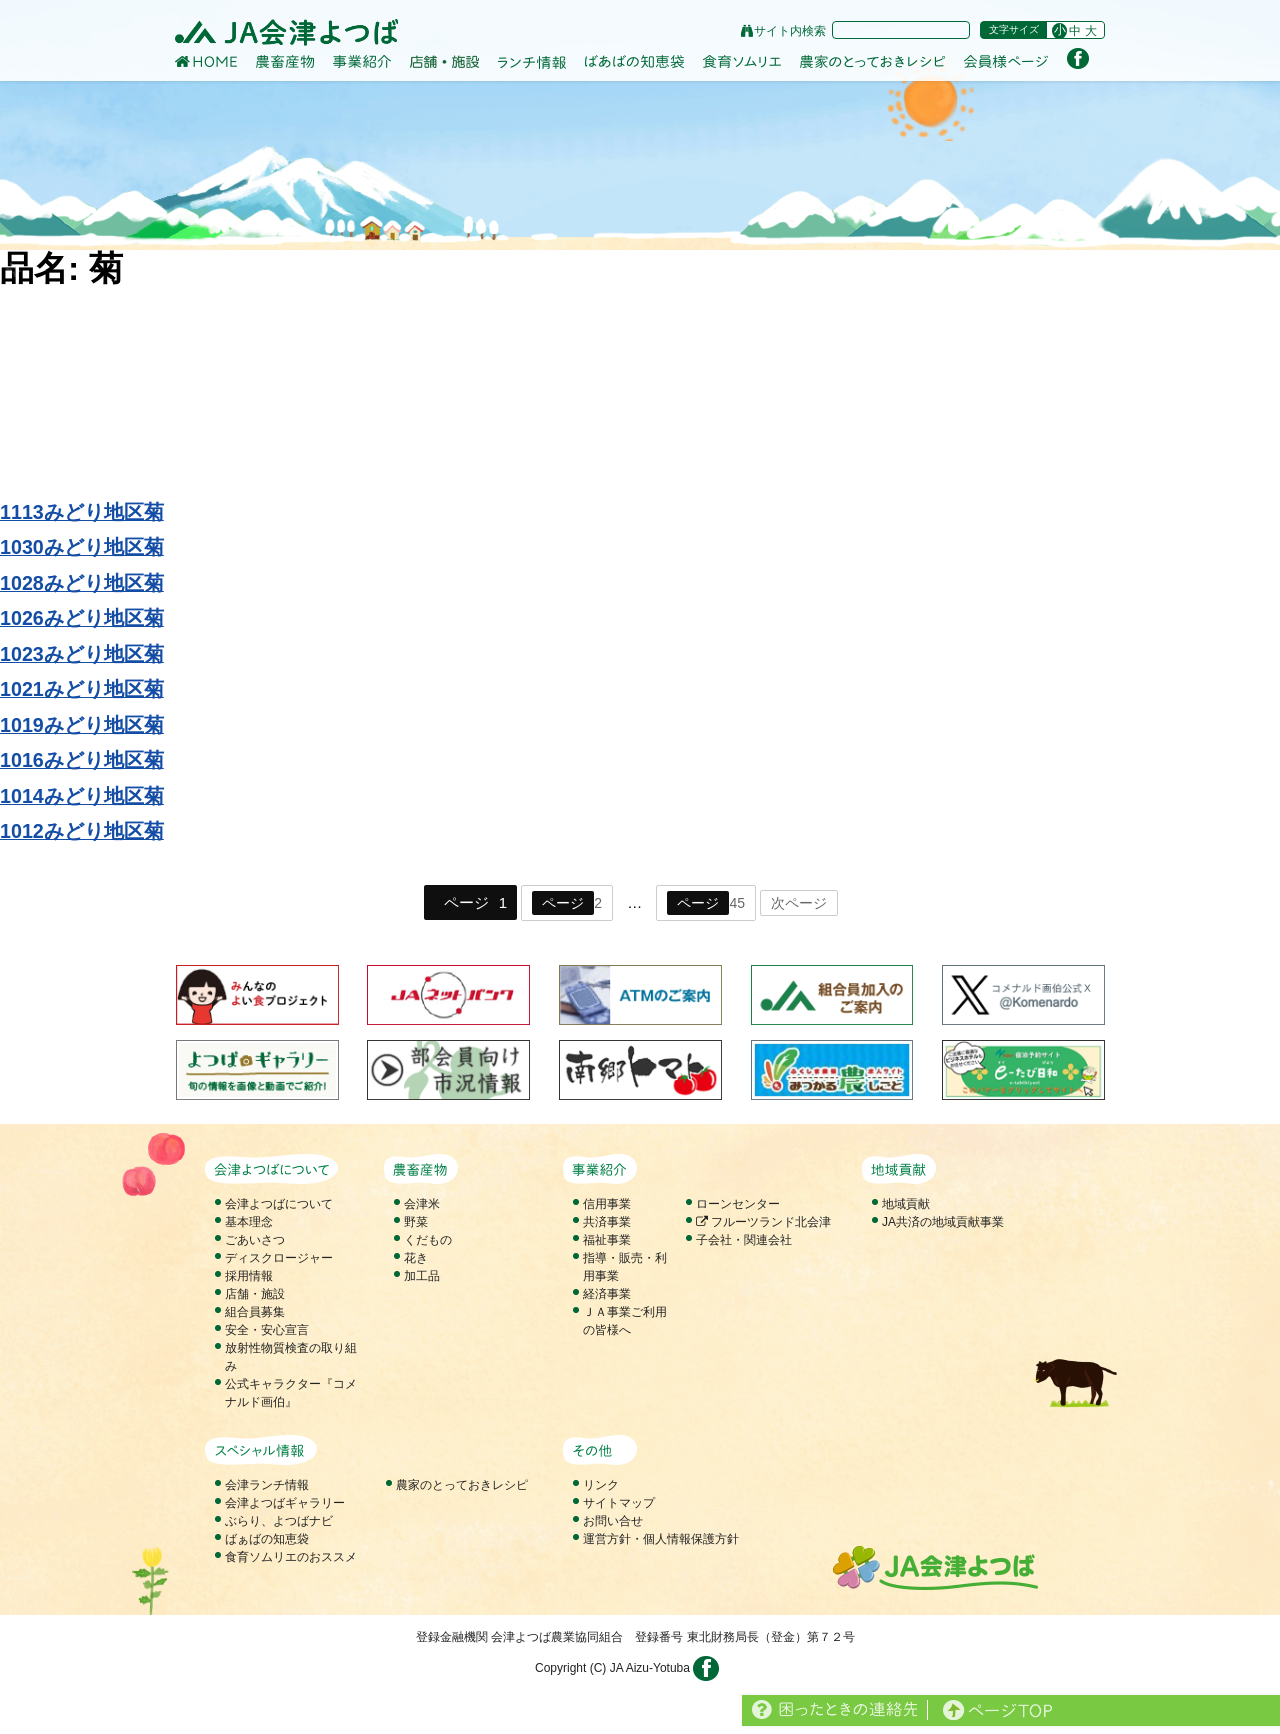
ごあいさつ (255, 1240)
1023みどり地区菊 (82, 654)
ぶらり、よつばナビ (279, 1521)
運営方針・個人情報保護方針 (661, 1539)
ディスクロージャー (279, 1258)
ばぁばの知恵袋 (267, 1539)
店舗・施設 (255, 1294)
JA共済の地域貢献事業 (943, 1222)
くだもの (428, 1240)
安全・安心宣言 (267, 1330)
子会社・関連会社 (744, 1240)
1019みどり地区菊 (82, 725)
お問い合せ (613, 1521)
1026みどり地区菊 (82, 618)
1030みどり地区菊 (82, 547)
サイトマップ (619, 1503)
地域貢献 (906, 1204)
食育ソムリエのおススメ (291, 1557)
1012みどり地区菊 (82, 831)
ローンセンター (738, 1204)
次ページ (799, 903)
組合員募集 (255, 1312)
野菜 (416, 1222)
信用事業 (607, 1204)
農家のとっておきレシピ (462, 1485)
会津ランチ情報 (267, 1485)
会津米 (422, 1204)
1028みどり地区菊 (82, 583)
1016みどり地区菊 (82, 760)
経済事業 (607, 1294)
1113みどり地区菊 (82, 512)
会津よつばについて (279, 1204)
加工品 (422, 1276)
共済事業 (607, 1222)
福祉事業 (607, 1240)
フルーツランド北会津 (763, 1222)
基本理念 (249, 1222)
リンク (601, 1485)
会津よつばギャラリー (285, 1503)
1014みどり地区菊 (82, 796)
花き (416, 1258)
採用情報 (249, 1276)
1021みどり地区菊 (82, 689)
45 (706, 903)
